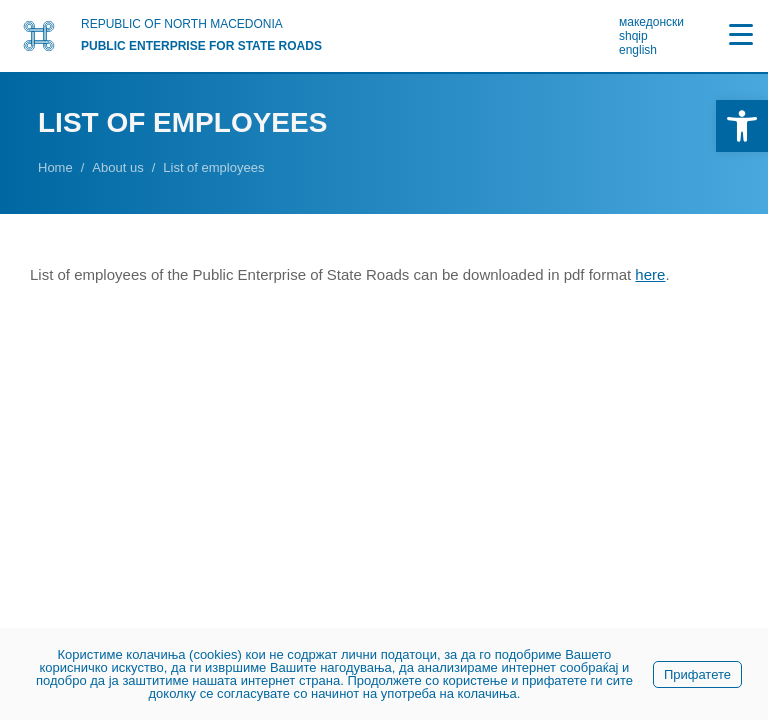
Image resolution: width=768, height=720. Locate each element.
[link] (742, 126)
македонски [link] (651, 22)
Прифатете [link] (697, 674)
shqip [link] (633, 36)
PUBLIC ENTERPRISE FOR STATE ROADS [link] (201, 46)
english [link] (638, 50)
